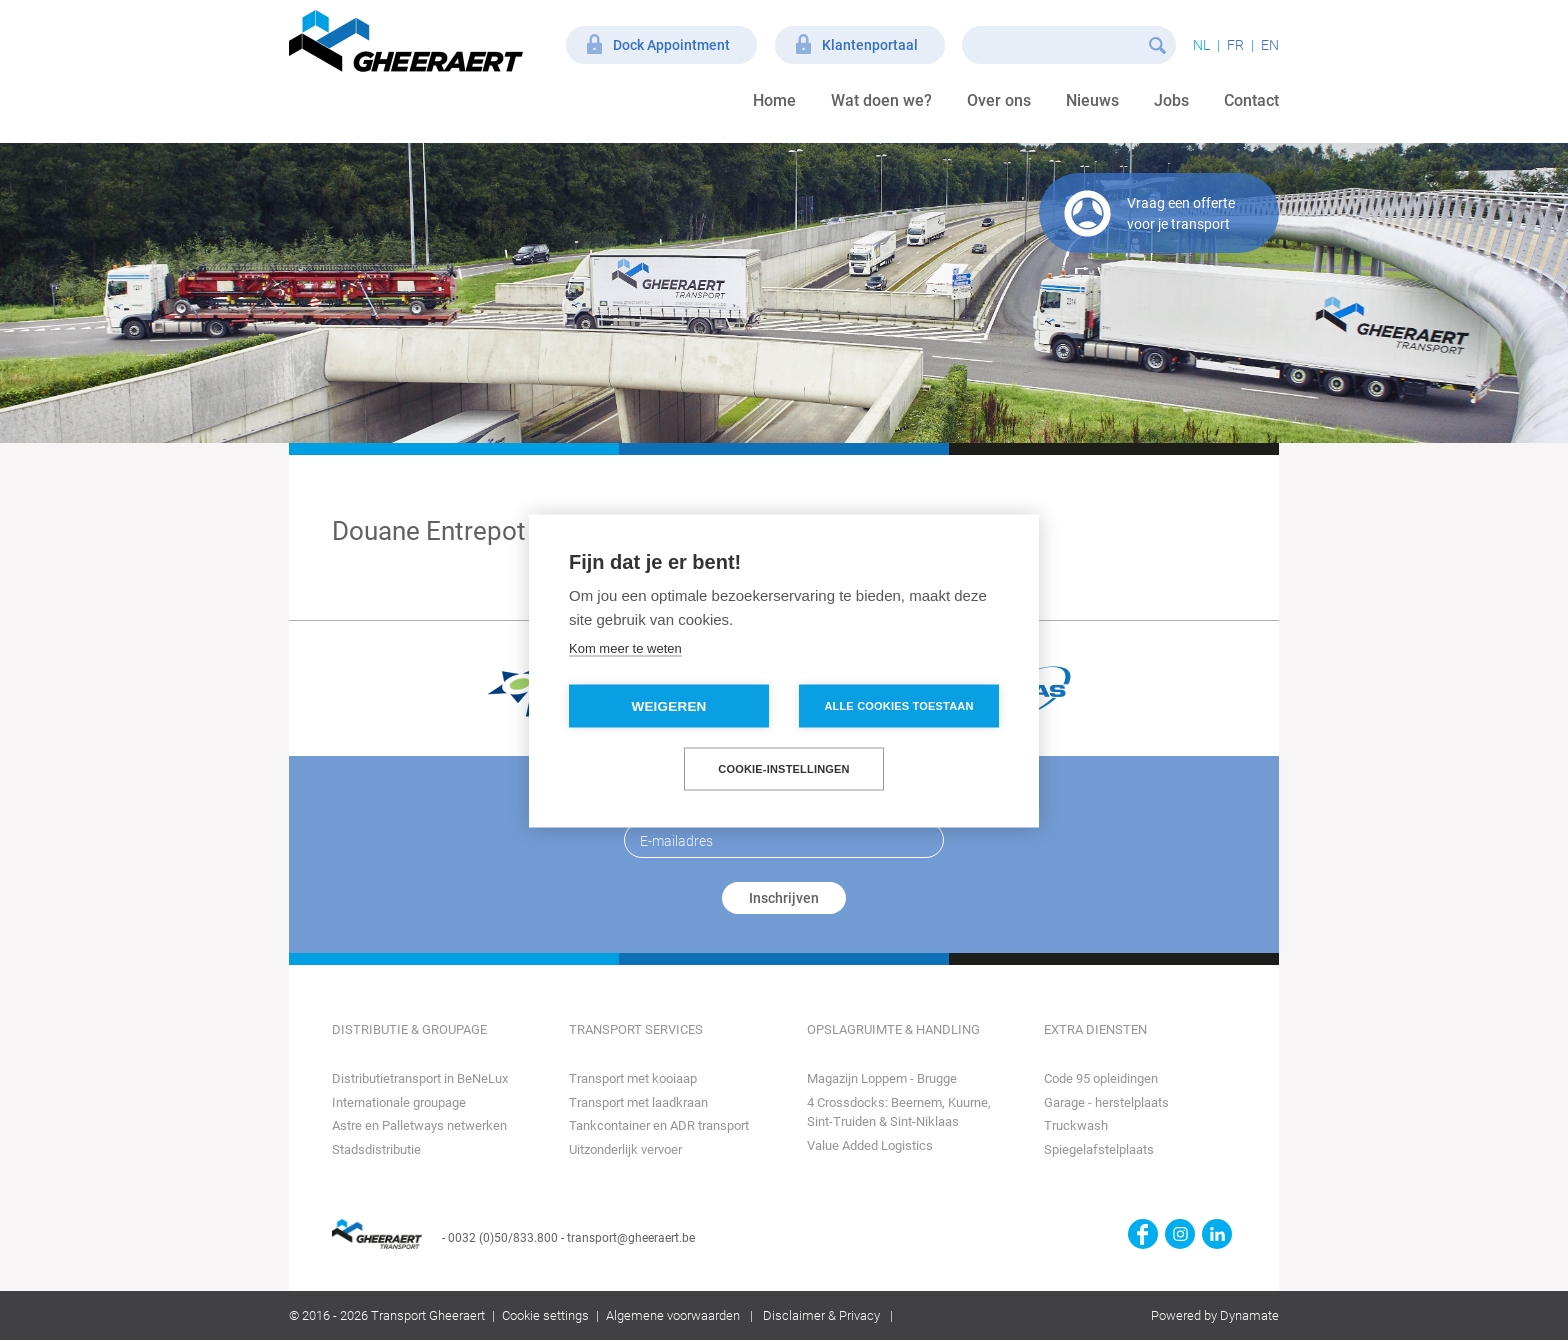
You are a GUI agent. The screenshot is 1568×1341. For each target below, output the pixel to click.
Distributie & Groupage (409, 1029)
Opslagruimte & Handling (893, 1029)
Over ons (999, 100)
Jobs (1171, 100)
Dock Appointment (671, 45)
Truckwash (1076, 1125)
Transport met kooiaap (633, 1078)
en (1270, 45)
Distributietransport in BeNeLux (420, 1078)
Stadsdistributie (376, 1149)
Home (774, 100)
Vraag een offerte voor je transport (1181, 213)
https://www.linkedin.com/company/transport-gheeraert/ (1217, 1234)
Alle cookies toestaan (898, 705)
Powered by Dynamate (1215, 1315)
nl (1201, 45)
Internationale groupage (399, 1102)
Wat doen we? (881, 100)
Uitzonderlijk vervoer (625, 1149)
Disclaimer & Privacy (821, 1315)
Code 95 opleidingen (1101, 1078)
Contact (1251, 100)
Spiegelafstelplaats (1099, 1149)
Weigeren (668, 705)
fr (1235, 45)
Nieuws (1092, 100)
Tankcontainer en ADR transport (659, 1125)
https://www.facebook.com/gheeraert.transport (1143, 1234)
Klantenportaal (870, 45)
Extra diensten (1095, 1029)
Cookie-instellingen (784, 768)
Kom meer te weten (625, 647)
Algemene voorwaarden (673, 1315)
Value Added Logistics (870, 1145)
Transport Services (636, 1029)
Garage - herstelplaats (1106, 1102)
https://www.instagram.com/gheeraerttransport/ (1180, 1234)
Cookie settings (545, 1315)
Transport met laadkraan (638, 1102)
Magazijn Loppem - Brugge (882, 1078)
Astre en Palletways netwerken (419, 1125)
